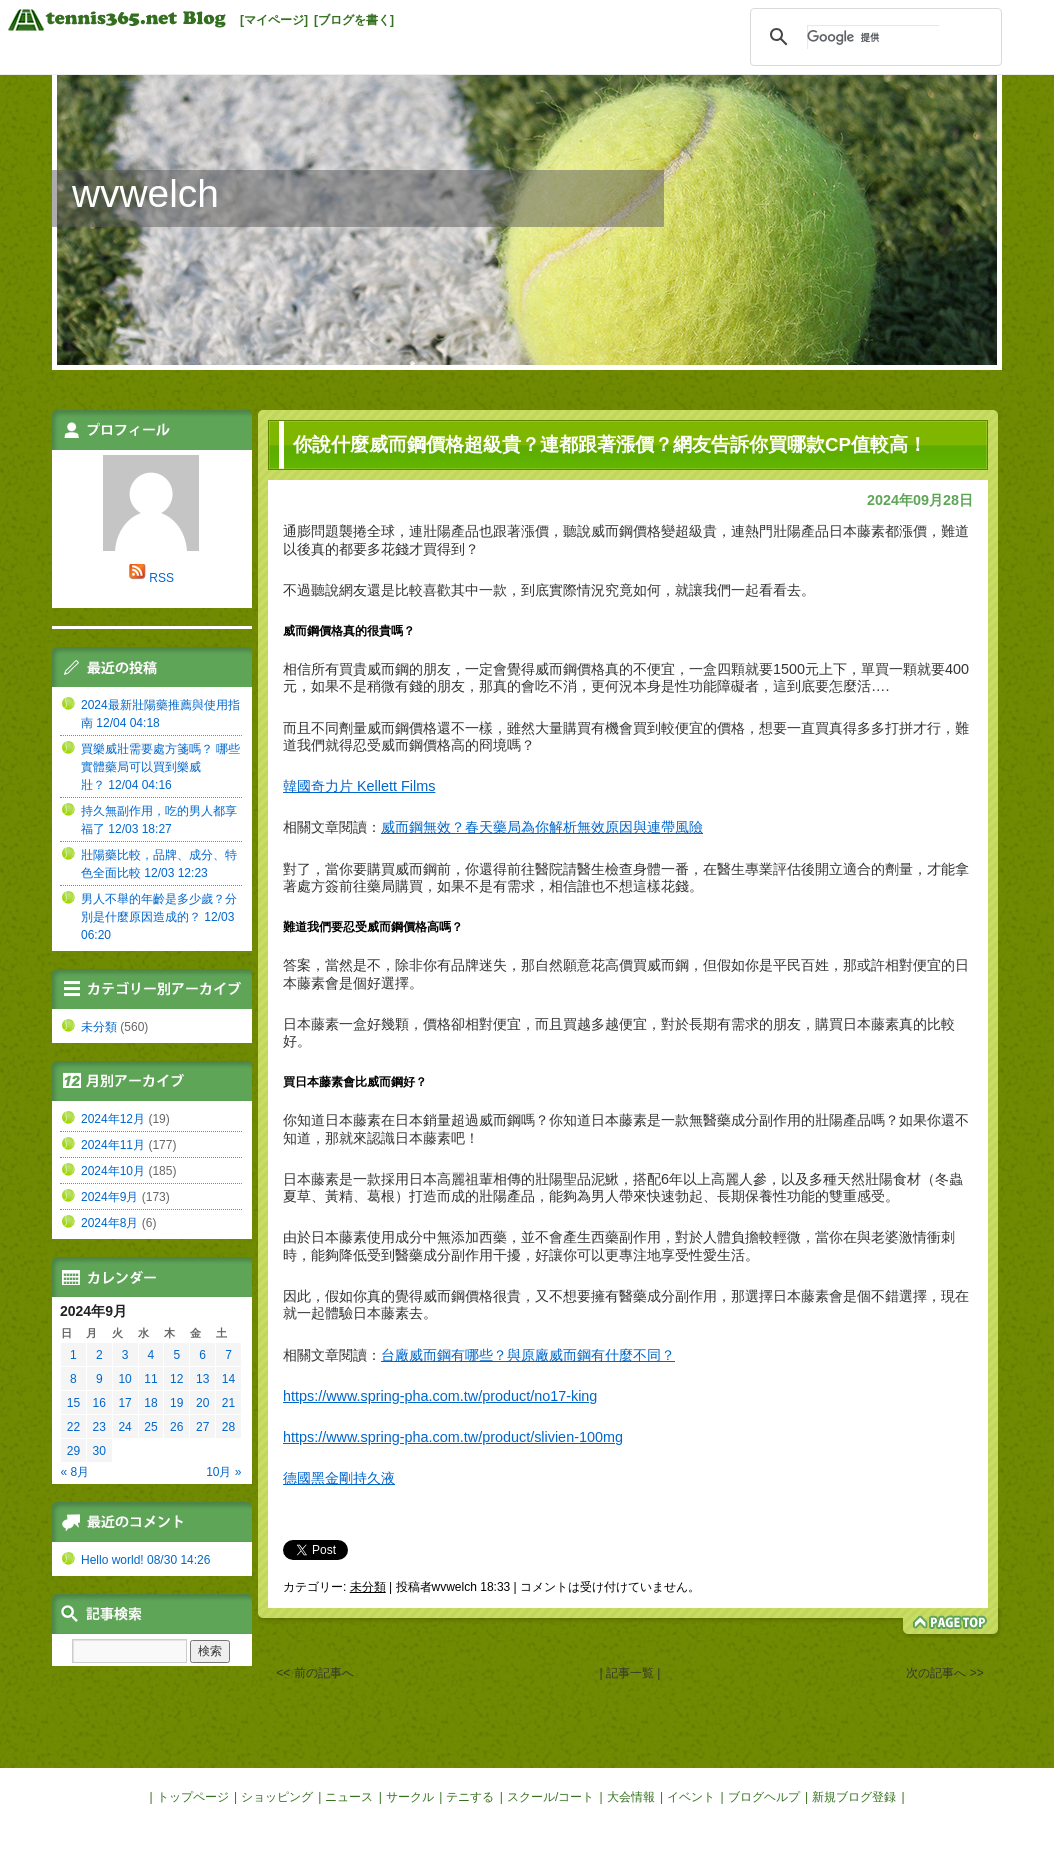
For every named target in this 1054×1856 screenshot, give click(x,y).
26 (176, 1427)
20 (202, 1403)
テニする (470, 1797)
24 (124, 1427)
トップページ (193, 1797)
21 (228, 1403)
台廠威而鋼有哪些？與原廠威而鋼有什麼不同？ (528, 1355)
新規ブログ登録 (854, 1797)
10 (124, 1379)
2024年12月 (113, 1119)
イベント (691, 1797)
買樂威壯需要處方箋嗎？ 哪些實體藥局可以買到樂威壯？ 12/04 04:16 (160, 767)
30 (99, 1451)
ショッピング (277, 1797)
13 (202, 1379)
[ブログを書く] (354, 20)
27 (202, 1427)
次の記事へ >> (944, 1673)
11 (150, 1379)
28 (228, 1427)
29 (73, 1451)
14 (228, 1379)
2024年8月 (109, 1223)
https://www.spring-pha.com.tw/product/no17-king (440, 1396)
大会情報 (631, 1797)
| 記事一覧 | (630, 1673)
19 (176, 1403)
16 (99, 1403)
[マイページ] (274, 20)
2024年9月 (109, 1197)
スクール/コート (550, 1797)
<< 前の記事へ (314, 1673)
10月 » (223, 1472)
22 (73, 1427)
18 (150, 1403)
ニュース (349, 1797)
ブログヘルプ (764, 1797)
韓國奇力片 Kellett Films (359, 786)
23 (99, 1427)
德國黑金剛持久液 (339, 1478)
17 (124, 1403)
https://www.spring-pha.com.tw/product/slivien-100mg (453, 1437)
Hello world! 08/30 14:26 (145, 1560)
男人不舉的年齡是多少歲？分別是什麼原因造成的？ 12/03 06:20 (159, 917)
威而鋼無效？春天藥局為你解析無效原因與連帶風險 (542, 827)
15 (73, 1403)
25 (150, 1427)
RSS (161, 578)
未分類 (368, 1587)
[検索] (873, 37)
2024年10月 (113, 1171)
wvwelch (145, 193)
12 (176, 1379)
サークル (410, 1797)
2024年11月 (113, 1145)
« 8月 (75, 1472)
